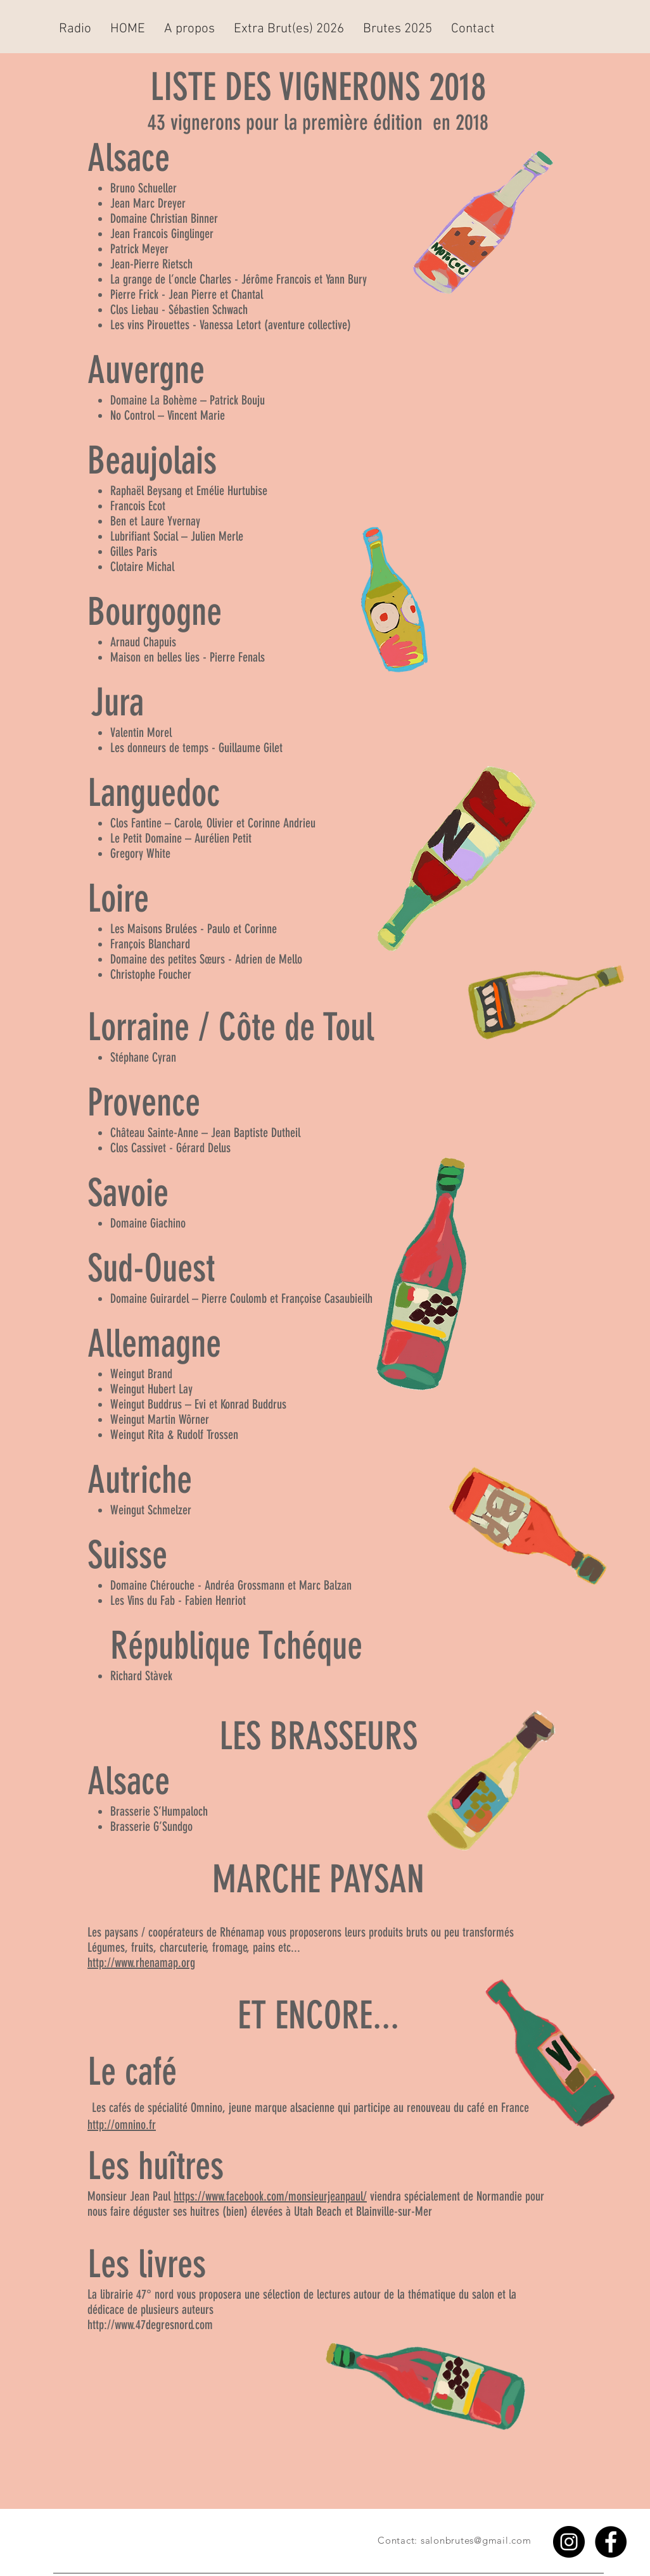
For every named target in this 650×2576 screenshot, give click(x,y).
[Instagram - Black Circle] (569, 2542)
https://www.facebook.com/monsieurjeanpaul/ (270, 2196)
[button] (189, 29)
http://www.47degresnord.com (150, 2324)
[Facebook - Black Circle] (611, 2542)
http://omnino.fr (121, 2124)
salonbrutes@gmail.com (476, 2540)
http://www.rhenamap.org (141, 1962)
